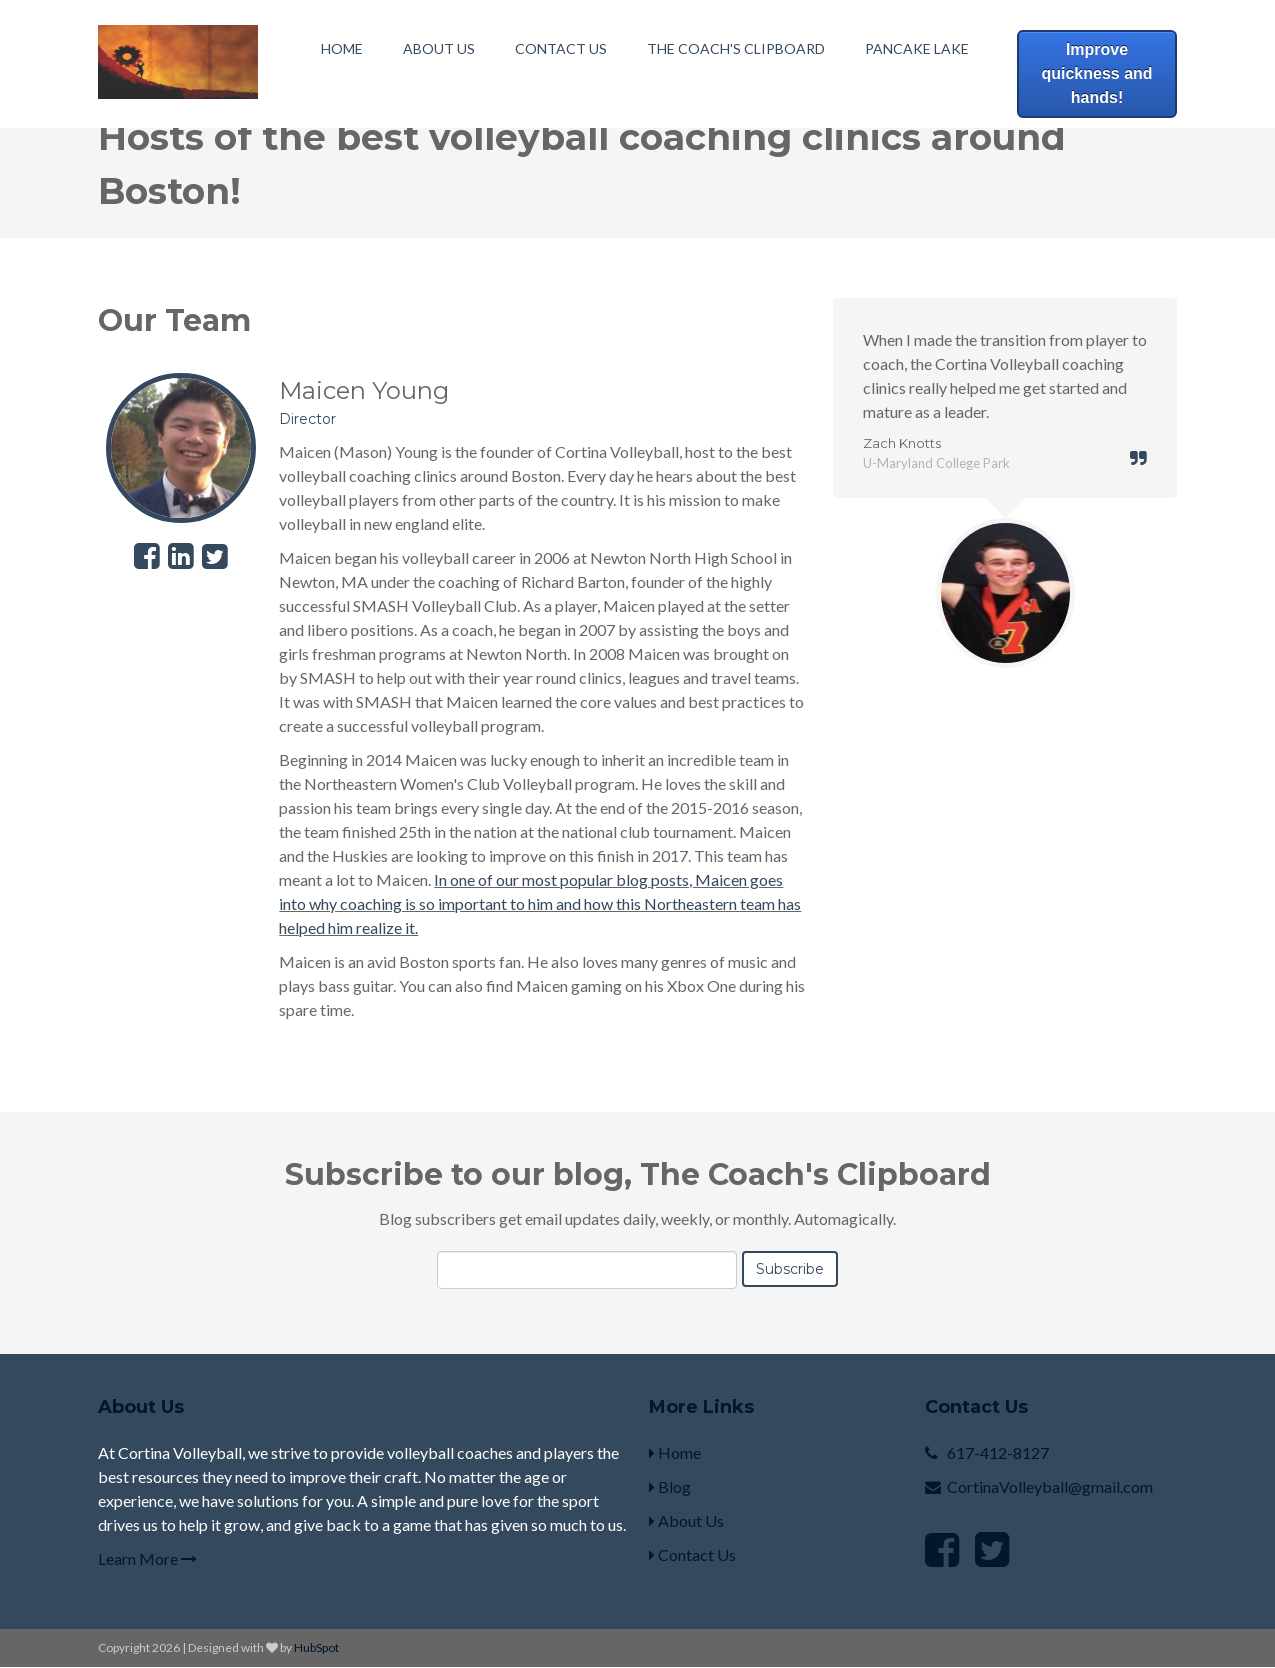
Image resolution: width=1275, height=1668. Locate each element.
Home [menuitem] (342, 48)
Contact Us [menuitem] (561, 48)
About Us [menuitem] (439, 48)
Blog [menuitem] (670, 1486)
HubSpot (316, 1647)
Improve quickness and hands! (1096, 73)
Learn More (147, 1558)
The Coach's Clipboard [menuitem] (736, 48)
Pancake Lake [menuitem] (917, 48)
